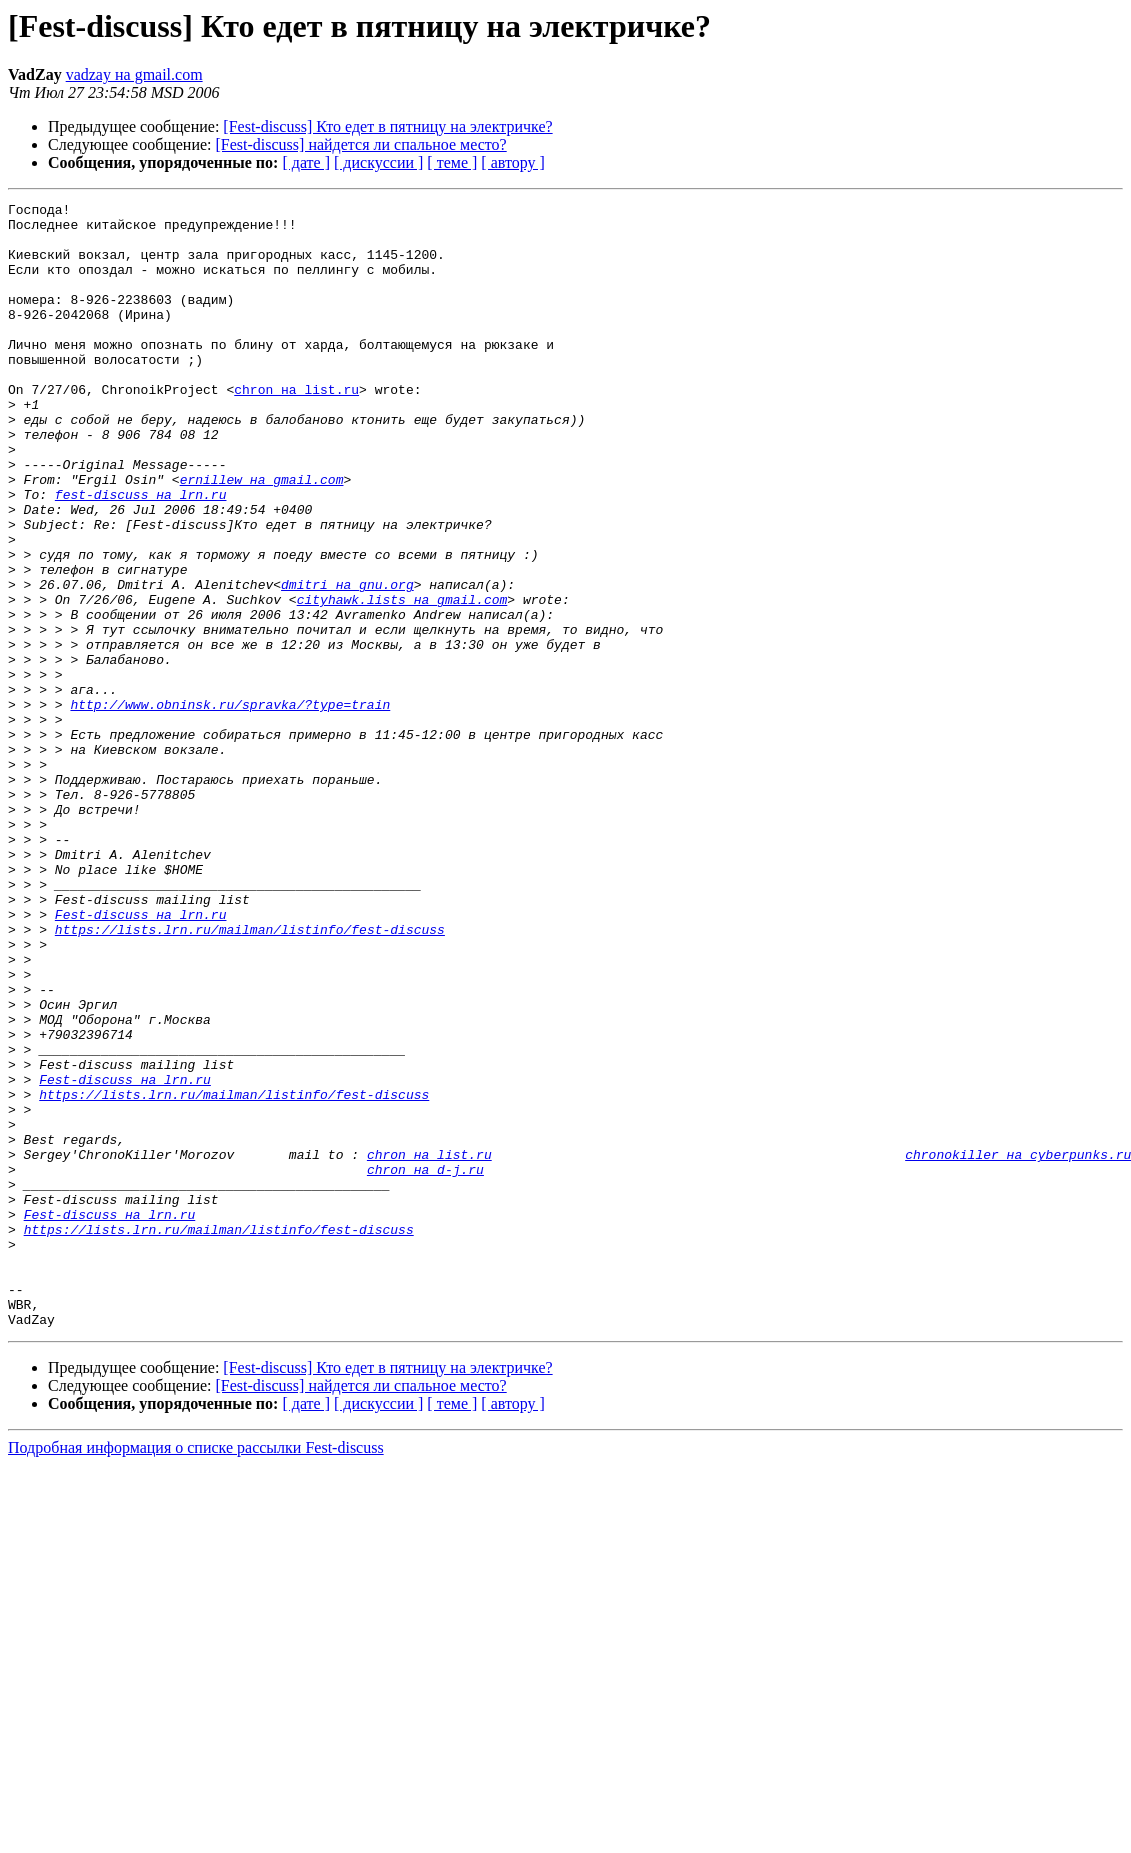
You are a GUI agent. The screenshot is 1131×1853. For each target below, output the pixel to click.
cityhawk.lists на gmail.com (402, 680)
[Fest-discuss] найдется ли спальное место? (361, 144)
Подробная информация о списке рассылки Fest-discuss (196, 1672)
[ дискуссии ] (378, 162)
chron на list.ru (296, 428)
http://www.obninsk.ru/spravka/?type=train (230, 806)
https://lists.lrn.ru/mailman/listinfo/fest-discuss (250, 1076)
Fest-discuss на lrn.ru (141, 1058)
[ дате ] (306, 162)
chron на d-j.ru (425, 1364)
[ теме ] (452, 162)
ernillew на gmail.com (262, 536)
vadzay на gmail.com (134, 74)
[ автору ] (512, 162)
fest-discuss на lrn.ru (141, 554)
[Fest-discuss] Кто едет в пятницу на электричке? (387, 126)
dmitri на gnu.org (347, 662)
